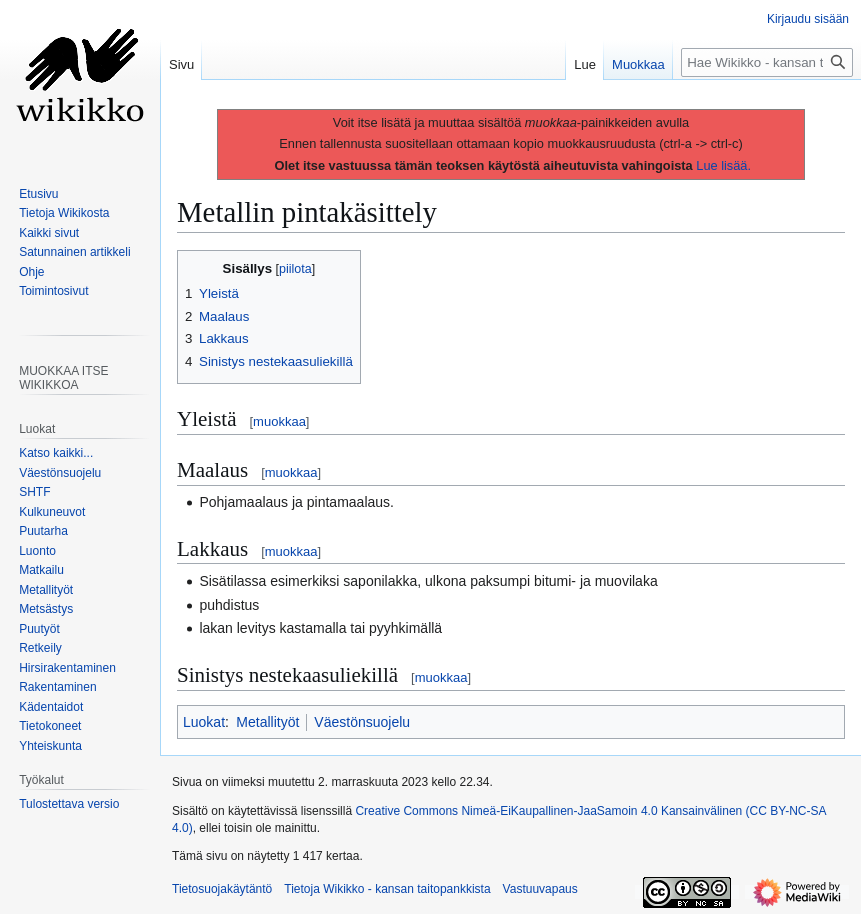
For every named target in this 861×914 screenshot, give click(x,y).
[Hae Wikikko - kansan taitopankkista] (767, 62)
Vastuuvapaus (540, 889)
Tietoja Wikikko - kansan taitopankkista (387, 889)
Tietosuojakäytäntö (222, 889)
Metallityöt (267, 722)
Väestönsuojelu (362, 722)
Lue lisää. (723, 165)
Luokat (204, 722)
